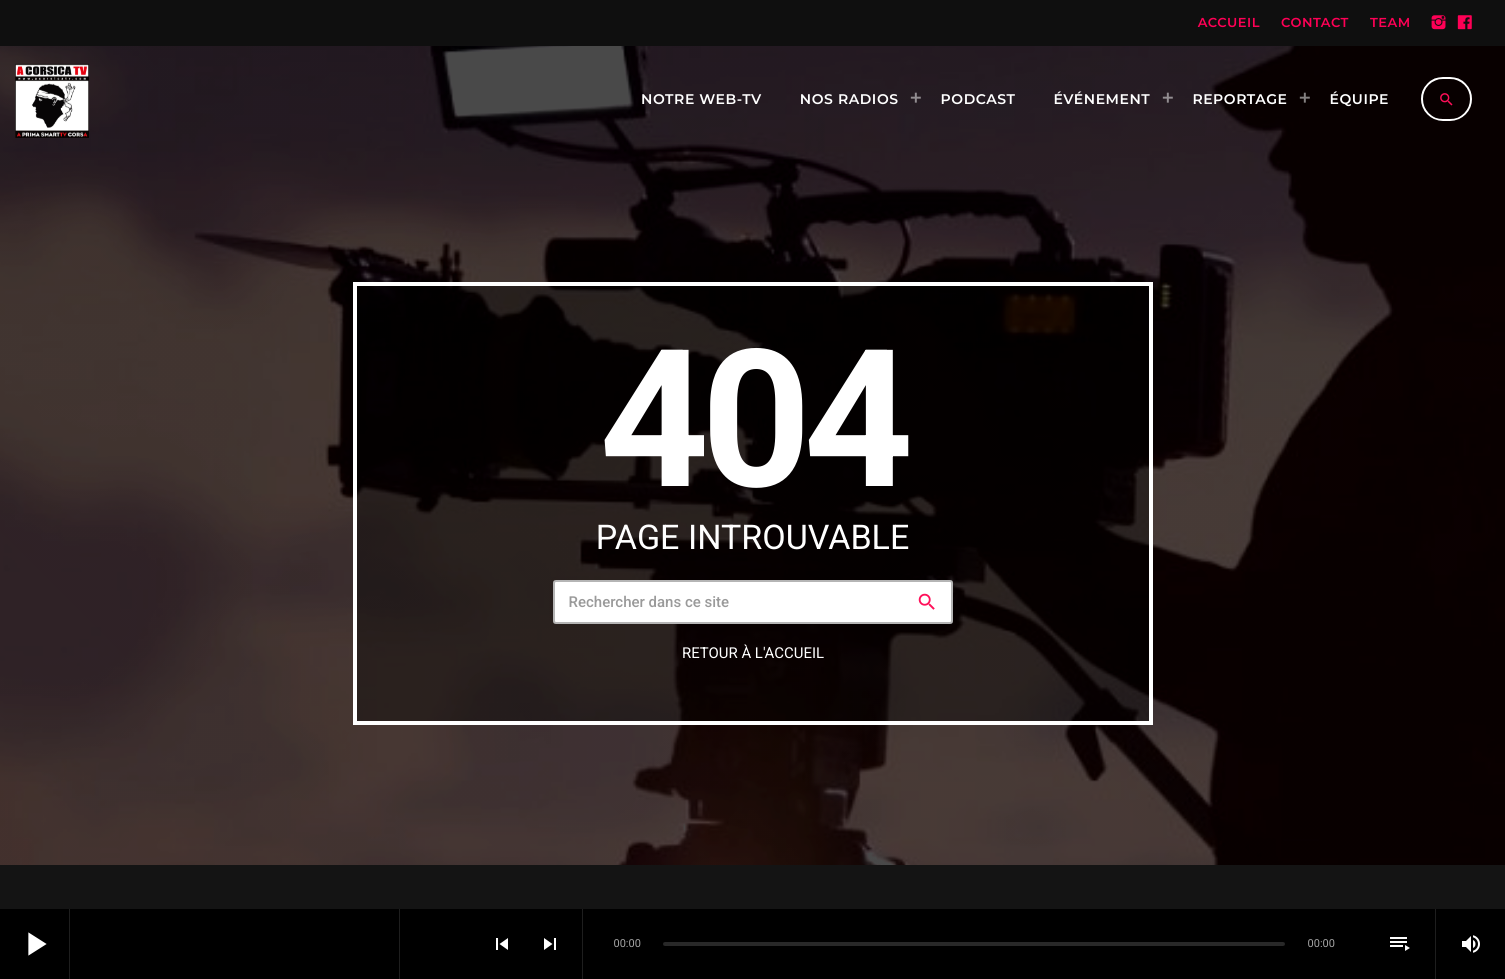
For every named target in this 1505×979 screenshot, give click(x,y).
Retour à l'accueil (753, 653)
